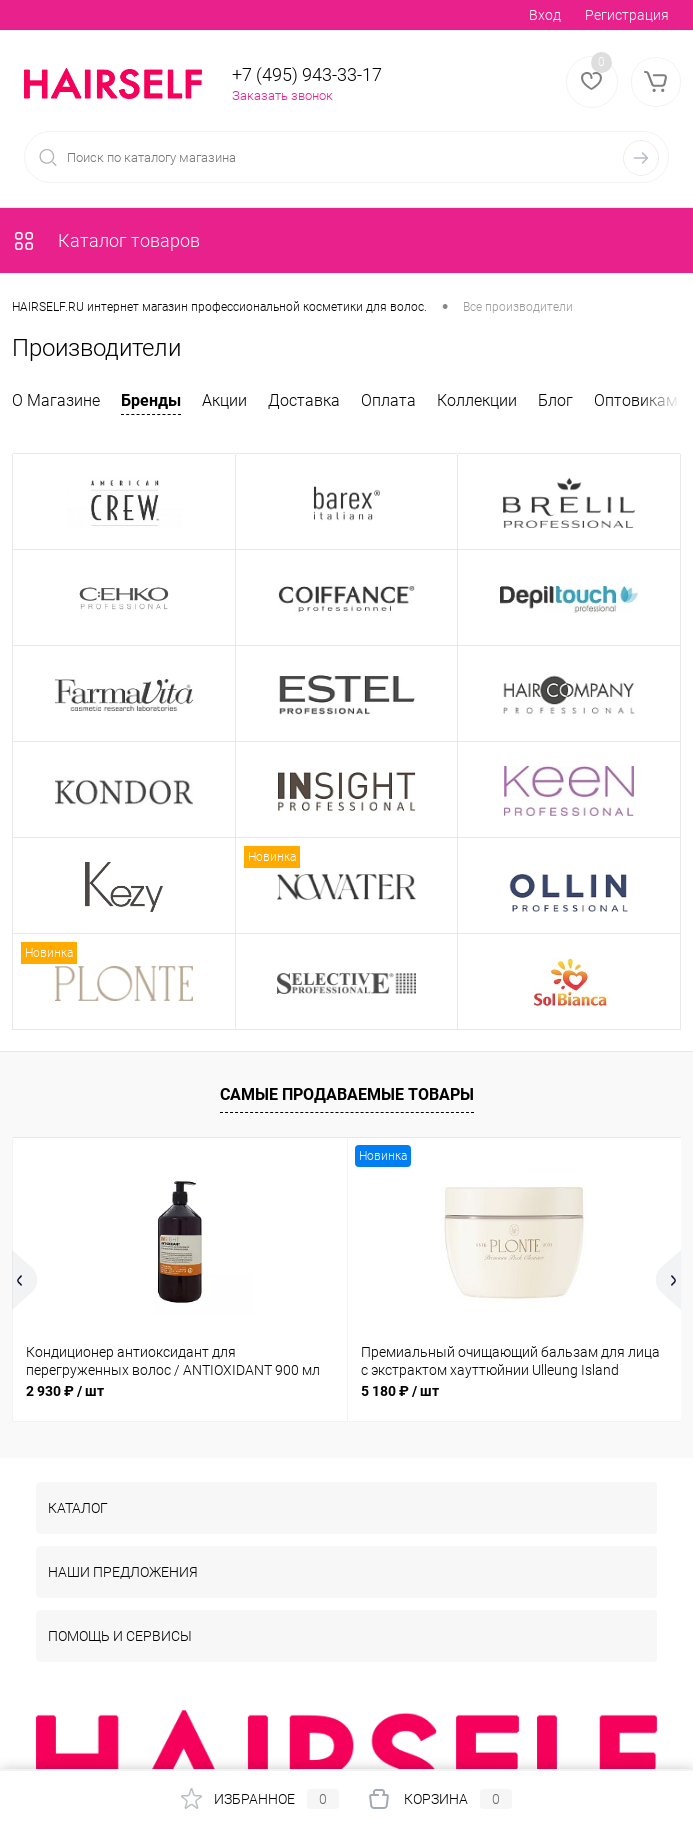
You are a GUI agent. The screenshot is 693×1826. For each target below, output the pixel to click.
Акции (224, 400)
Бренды (151, 400)
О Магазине (56, 400)
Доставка (304, 400)
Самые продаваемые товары (347, 1094)
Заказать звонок (282, 95)
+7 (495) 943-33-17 (307, 74)
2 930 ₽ (65, 1391)
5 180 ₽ (400, 1391)
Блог (555, 400)
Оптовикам (636, 400)
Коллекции (477, 400)
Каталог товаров (106, 240)
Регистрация (627, 15)
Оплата (388, 400)
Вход (545, 15)
